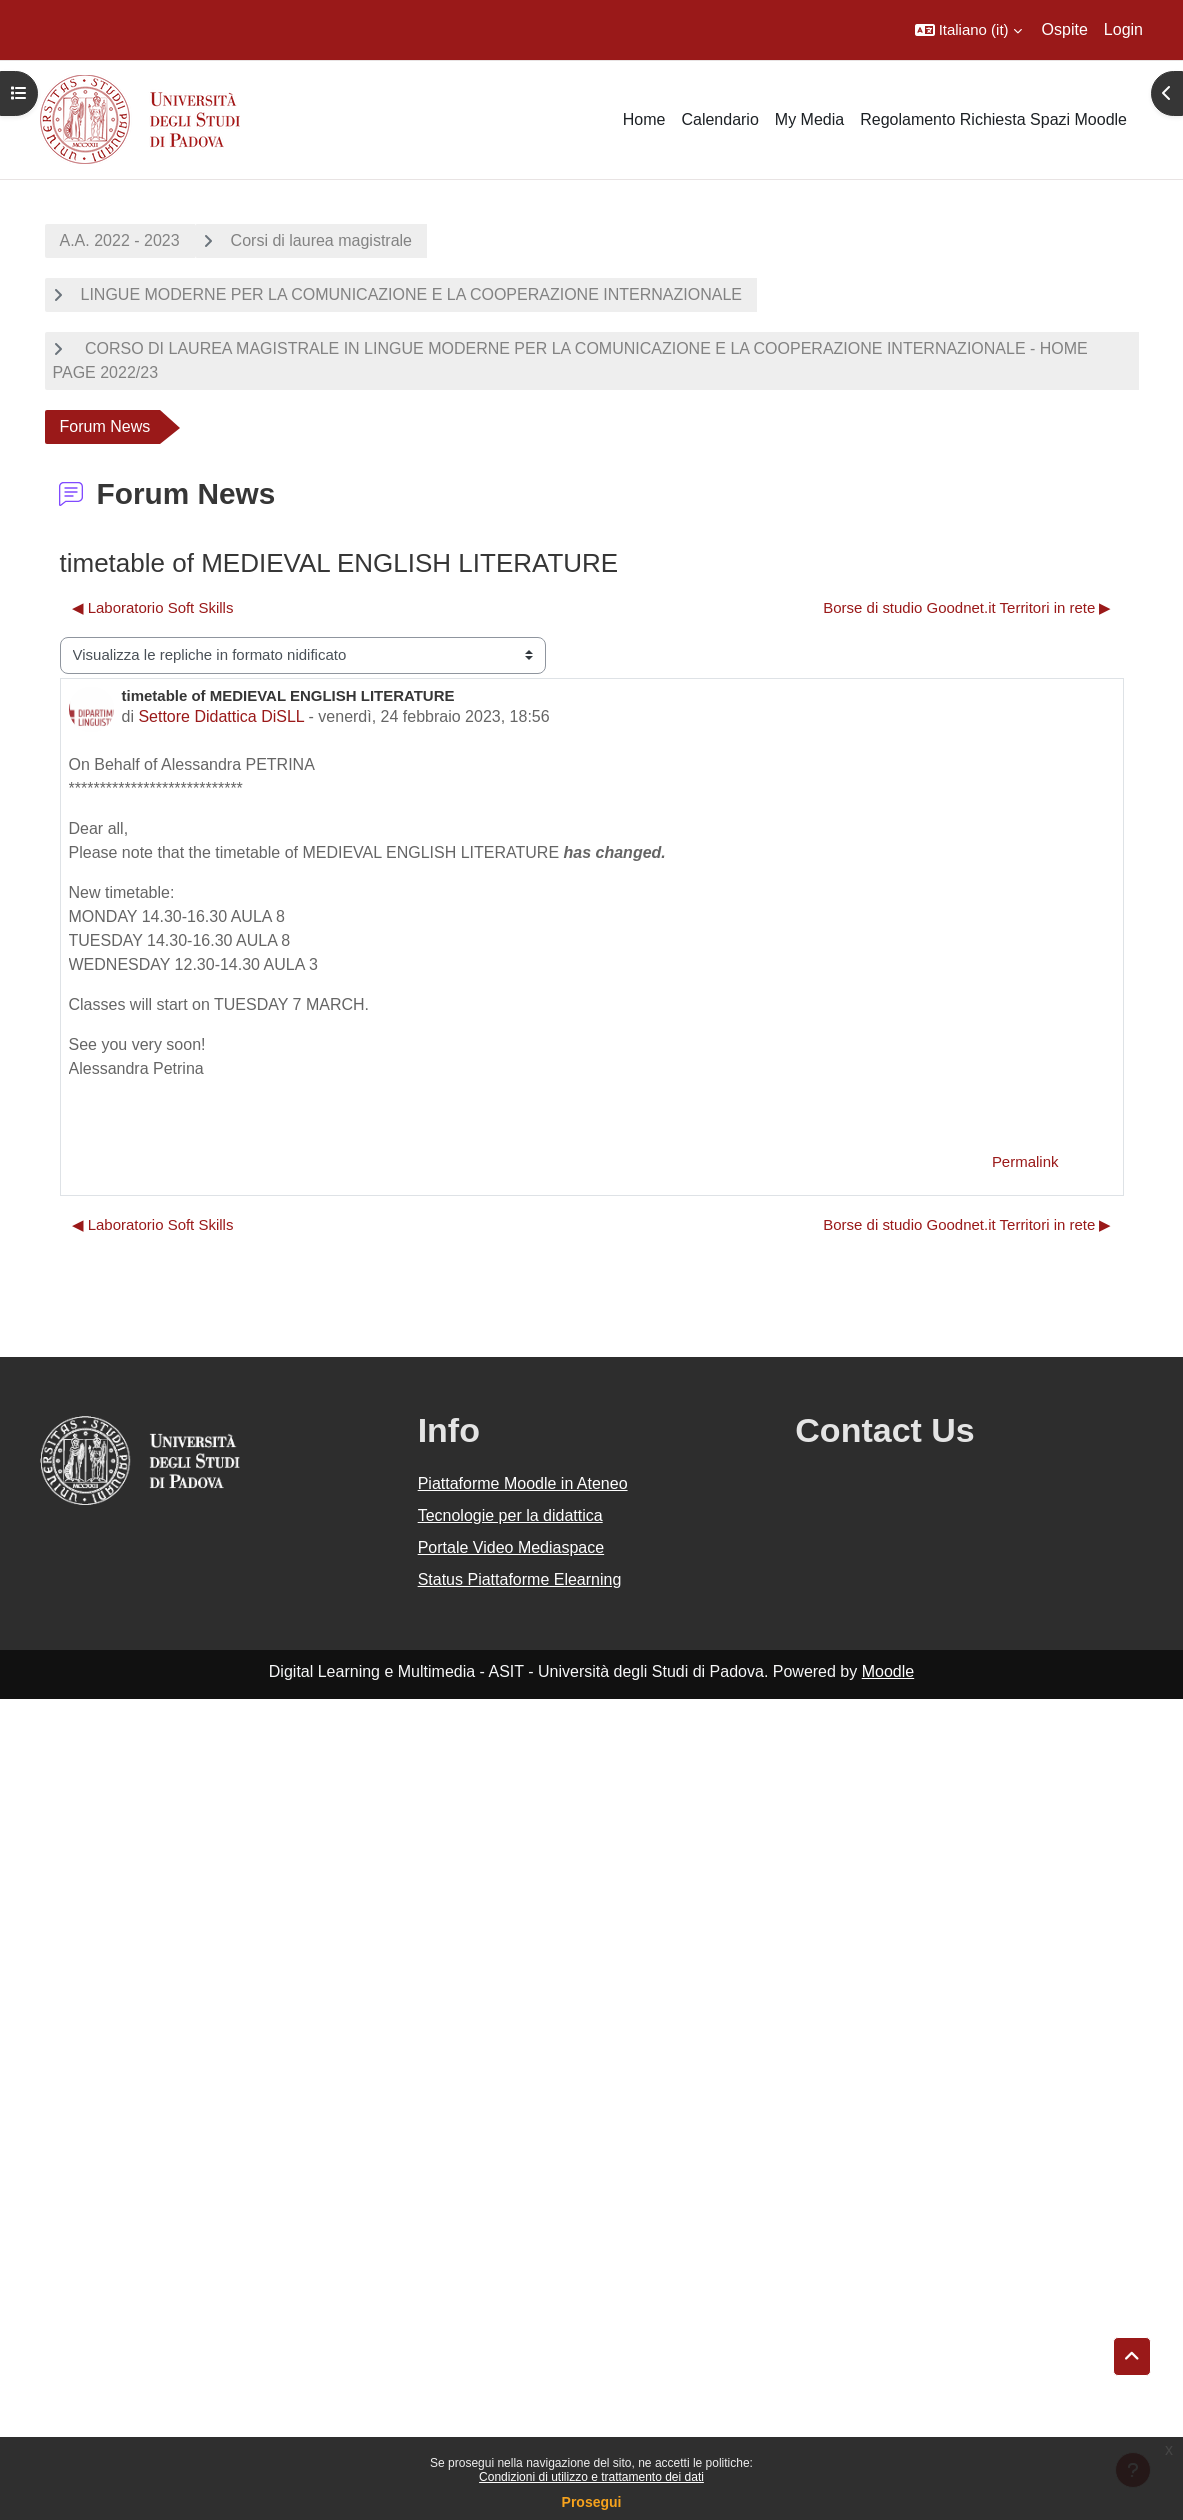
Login (1123, 29)
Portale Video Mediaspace (511, 1547)
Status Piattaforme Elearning (520, 1579)
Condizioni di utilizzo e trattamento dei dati (591, 2477)
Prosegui (592, 2502)
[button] (968, 30)
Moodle (888, 1671)
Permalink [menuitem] (1025, 1161)
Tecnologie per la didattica (510, 1515)
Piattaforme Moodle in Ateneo (523, 1483)
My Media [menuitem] (809, 119)
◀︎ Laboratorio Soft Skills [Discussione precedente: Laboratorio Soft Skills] (153, 607)
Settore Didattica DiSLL (221, 716)
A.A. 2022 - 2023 (120, 240)
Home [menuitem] (644, 119)
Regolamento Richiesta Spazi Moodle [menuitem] (993, 119)
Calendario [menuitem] (719, 119)
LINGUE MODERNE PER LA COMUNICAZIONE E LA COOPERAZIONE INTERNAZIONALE (411, 294)
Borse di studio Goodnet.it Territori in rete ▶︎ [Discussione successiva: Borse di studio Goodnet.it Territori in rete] (967, 607)
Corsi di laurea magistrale (321, 240)
